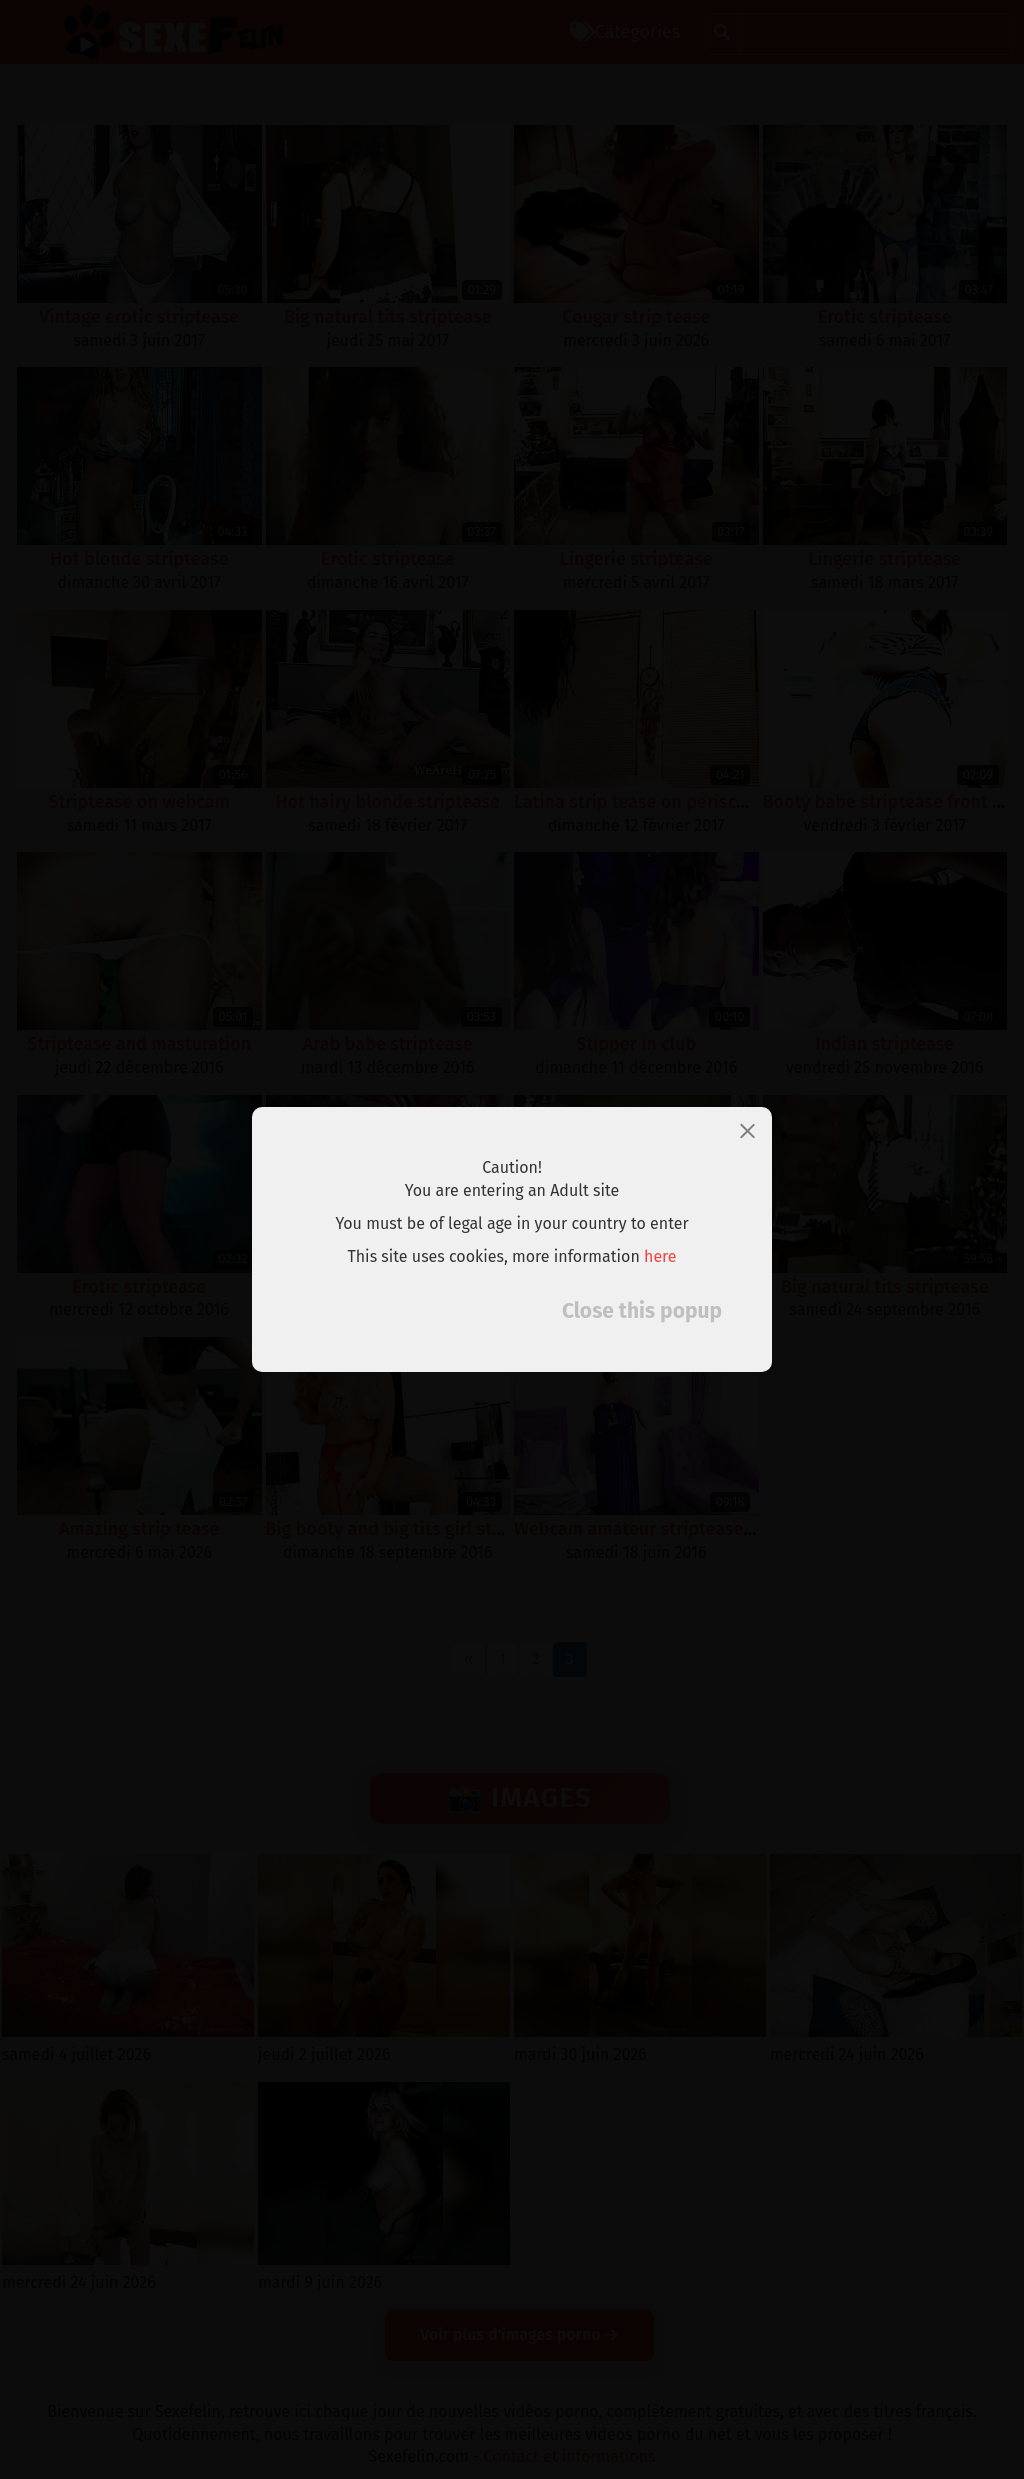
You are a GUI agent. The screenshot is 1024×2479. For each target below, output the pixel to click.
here (660, 1256)
